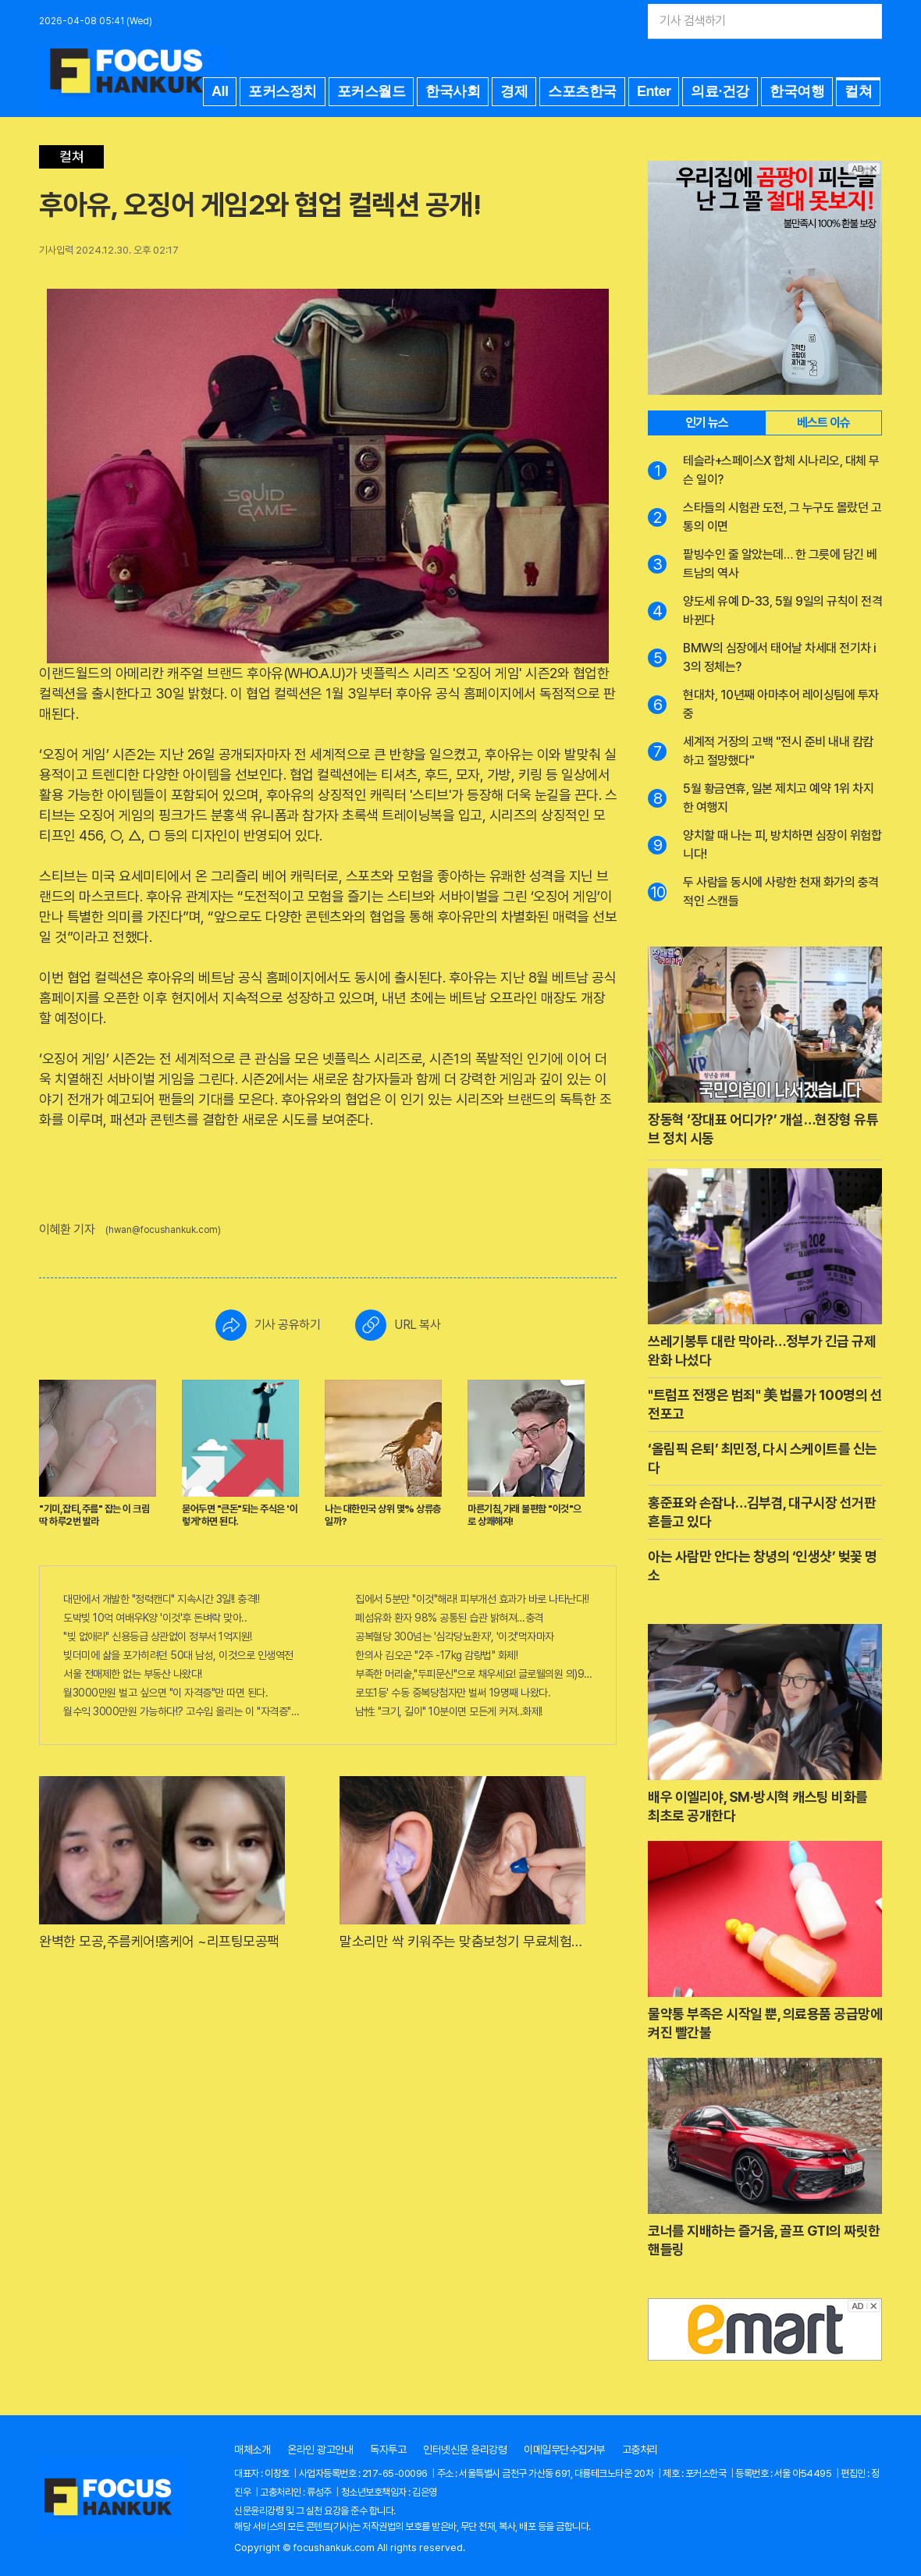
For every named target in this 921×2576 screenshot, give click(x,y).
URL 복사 (397, 1325)
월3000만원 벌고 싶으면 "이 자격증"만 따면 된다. (165, 1692)
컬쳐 (858, 91)
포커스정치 (282, 91)
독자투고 (388, 2449)
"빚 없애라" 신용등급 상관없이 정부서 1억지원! (157, 1636)
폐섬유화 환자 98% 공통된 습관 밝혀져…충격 (449, 1617)
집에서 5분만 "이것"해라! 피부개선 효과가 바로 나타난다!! (472, 1599)
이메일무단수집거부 (564, 2449)
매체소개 (252, 2449)
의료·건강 (720, 91)
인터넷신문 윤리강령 (465, 2449)
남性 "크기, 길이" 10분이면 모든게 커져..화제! (448, 1711)
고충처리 (640, 2449)
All (220, 91)
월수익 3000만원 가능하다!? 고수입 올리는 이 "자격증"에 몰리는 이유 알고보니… (181, 1711)
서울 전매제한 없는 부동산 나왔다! (132, 1674)
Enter (654, 91)
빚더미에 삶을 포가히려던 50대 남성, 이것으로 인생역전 (178, 1655)
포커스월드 (371, 91)
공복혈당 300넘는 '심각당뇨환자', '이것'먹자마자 (454, 1636)
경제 (514, 91)
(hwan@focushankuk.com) (163, 1229)
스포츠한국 (582, 91)
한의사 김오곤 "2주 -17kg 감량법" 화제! (436, 1655)
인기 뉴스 (706, 422)
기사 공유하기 (268, 1325)
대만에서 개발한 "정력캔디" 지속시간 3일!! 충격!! (161, 1599)
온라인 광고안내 (320, 2449)
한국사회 (452, 91)
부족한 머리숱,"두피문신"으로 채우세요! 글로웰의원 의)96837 (473, 1674)
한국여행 (797, 91)
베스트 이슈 (823, 422)
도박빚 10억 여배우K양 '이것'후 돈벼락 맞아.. (155, 1617)
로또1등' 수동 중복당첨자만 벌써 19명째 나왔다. (452, 1692)
